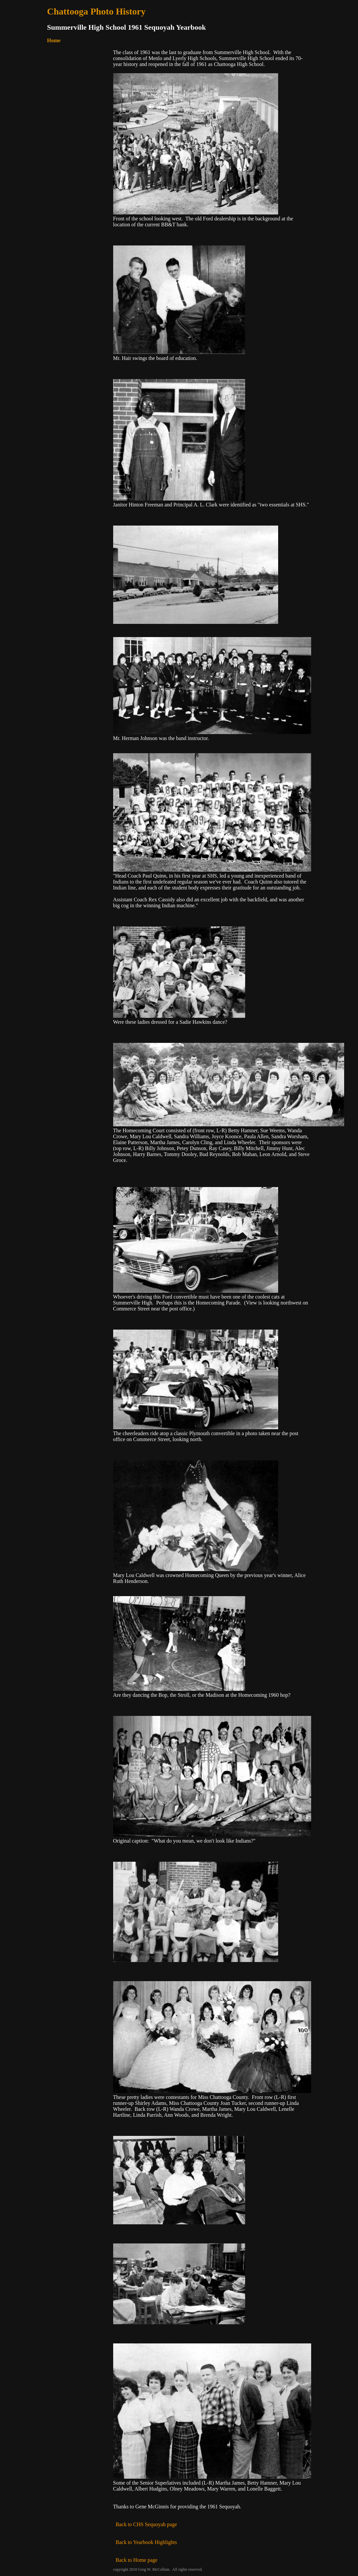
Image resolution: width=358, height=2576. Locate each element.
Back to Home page (136, 2560)
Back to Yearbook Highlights (145, 2542)
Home (54, 40)
